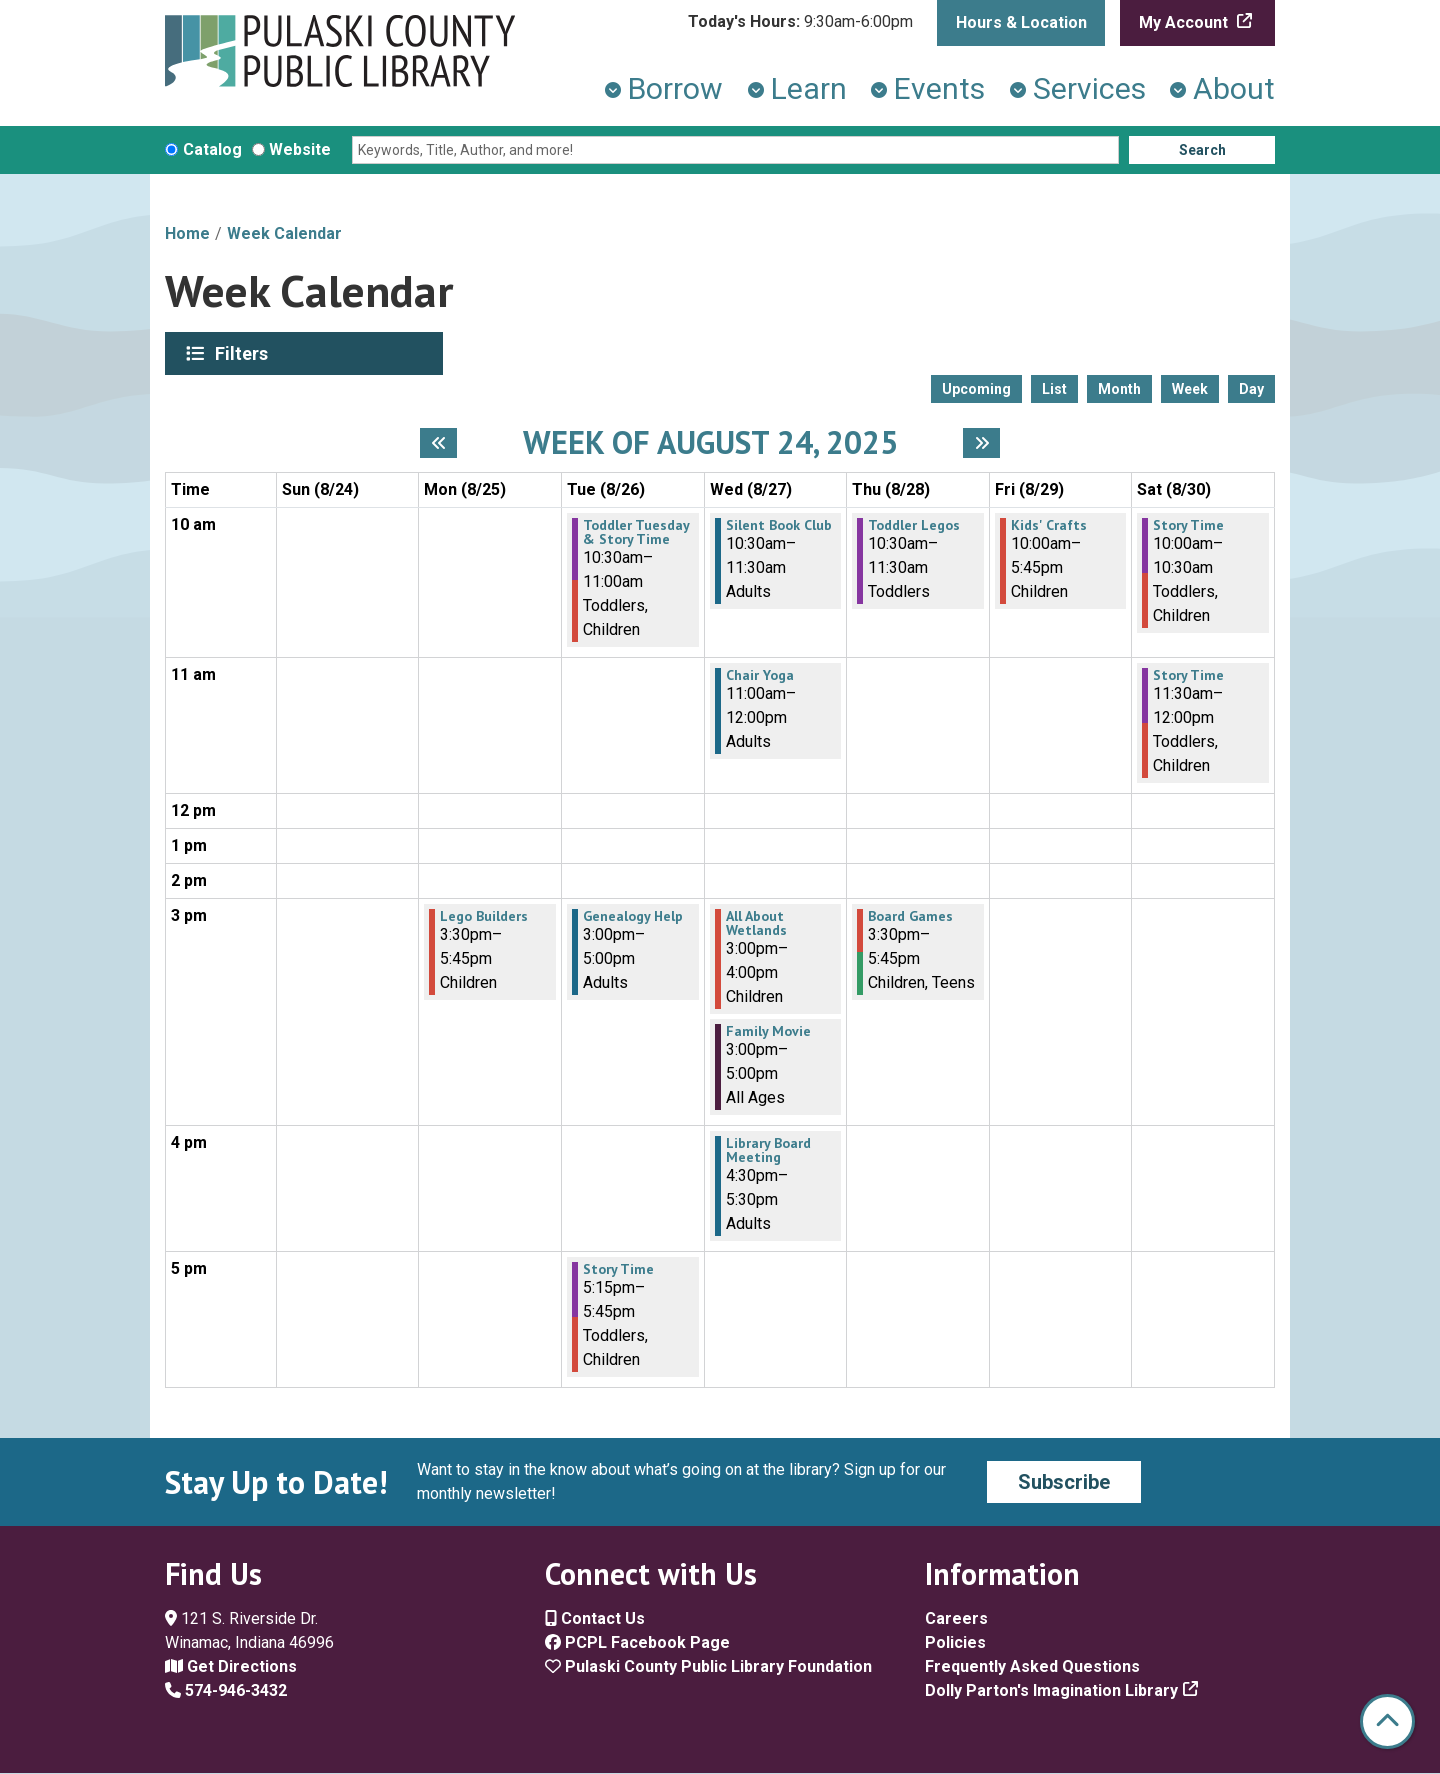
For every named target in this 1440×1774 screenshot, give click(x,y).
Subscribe (1064, 1482)
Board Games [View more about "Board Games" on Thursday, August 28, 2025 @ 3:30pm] (910, 916)
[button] (800, 22)
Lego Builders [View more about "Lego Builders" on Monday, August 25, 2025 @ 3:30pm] (484, 916)
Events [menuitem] (939, 88)
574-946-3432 (226, 1690)
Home (187, 233)
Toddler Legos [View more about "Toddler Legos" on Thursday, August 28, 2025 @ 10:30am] (914, 525)
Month (1119, 389)
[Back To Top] (1387, 1721)
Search (1202, 150)
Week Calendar (284, 233)
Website (300, 149)
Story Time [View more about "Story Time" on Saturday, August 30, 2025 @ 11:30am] (1188, 675)
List (1054, 389)
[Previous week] (438, 443)
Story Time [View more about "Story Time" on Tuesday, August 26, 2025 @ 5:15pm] (618, 1269)
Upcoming (976, 389)
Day (1251, 389)
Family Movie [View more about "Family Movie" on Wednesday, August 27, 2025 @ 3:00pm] (768, 1031)
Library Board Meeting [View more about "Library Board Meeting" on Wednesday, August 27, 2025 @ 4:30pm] (768, 1150)
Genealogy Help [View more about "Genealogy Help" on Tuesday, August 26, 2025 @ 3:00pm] (633, 916)
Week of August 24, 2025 (710, 442)
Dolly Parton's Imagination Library (1051, 1690)
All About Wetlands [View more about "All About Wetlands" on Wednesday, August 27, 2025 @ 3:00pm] (756, 923)
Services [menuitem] (1089, 88)
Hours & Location (1021, 22)
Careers (956, 1618)
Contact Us (595, 1618)
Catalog (212, 149)
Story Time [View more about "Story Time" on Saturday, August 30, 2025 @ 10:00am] (1188, 525)
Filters (244, 353)
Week (1190, 389)
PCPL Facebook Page (637, 1642)
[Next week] (981, 443)
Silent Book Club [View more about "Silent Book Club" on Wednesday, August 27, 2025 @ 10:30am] (779, 525)
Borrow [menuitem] (675, 88)
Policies (955, 1642)
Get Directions (231, 1666)
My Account (1185, 22)
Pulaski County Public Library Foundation (708, 1666)
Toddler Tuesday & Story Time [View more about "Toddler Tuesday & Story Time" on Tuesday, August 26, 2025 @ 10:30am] (636, 532)
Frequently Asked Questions (1032, 1666)
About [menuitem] (1234, 88)
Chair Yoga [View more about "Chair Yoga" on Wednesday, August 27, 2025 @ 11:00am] (760, 675)
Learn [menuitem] (809, 88)
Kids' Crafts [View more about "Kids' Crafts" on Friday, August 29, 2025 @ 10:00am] (1049, 525)
